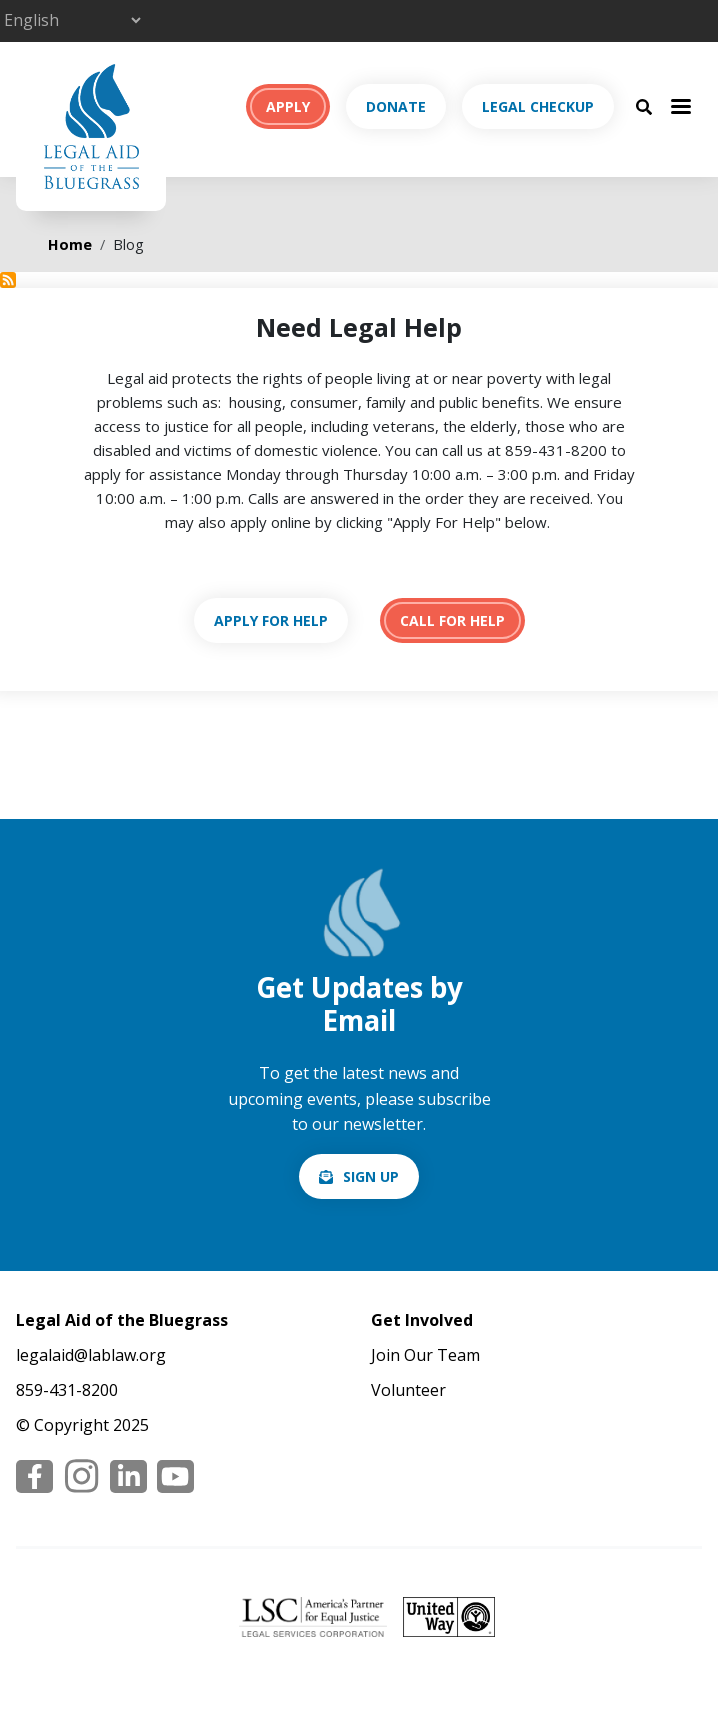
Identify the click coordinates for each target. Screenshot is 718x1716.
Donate (396, 106)
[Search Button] (644, 106)
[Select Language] (72, 20)
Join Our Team (425, 1355)
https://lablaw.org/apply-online (271, 620)
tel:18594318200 (452, 620)
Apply (288, 106)
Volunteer (408, 1390)
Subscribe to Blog (8, 280)
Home (70, 244)
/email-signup (359, 1176)
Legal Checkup (538, 106)
